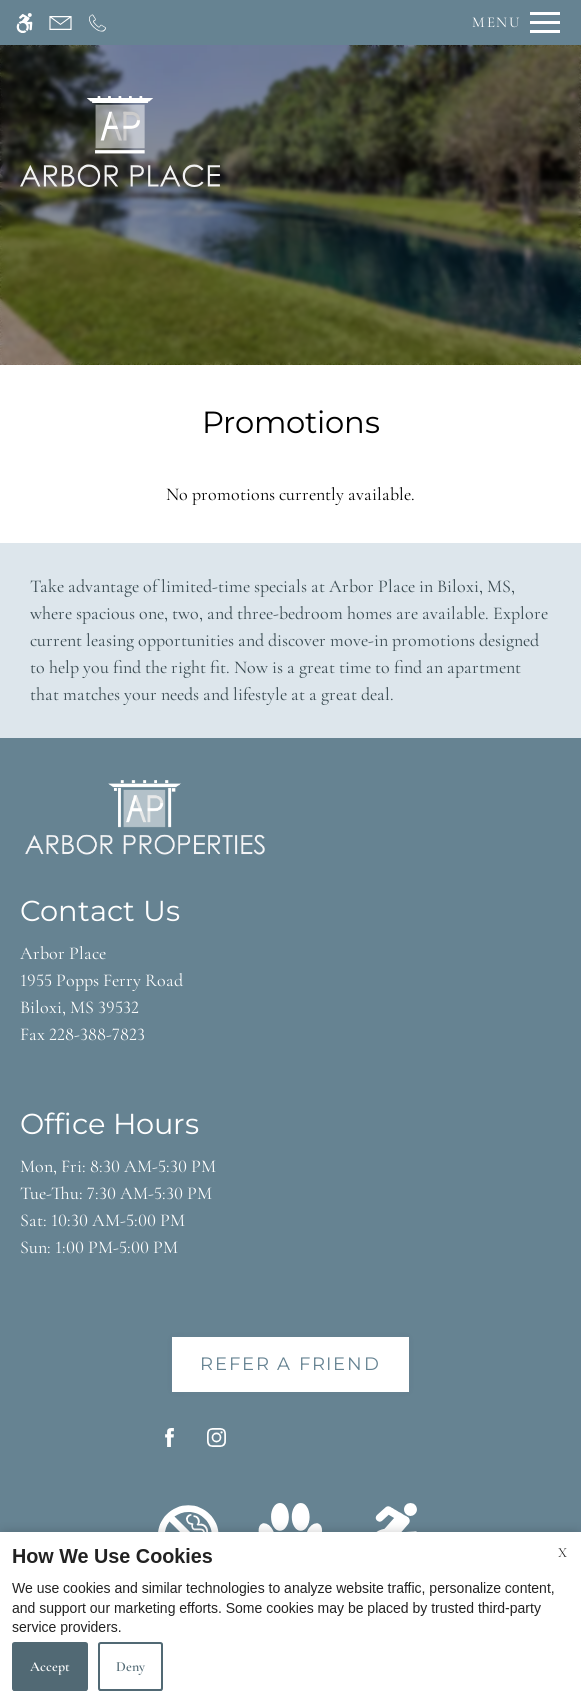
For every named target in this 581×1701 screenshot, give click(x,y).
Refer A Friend (290, 1364)
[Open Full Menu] (511, 22)
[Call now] (97, 22)
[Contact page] (60, 22)
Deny (130, 1666)
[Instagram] (216, 1445)
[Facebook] (169, 1445)
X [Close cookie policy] (562, 1552)
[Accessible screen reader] (24, 22)
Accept (50, 1666)
